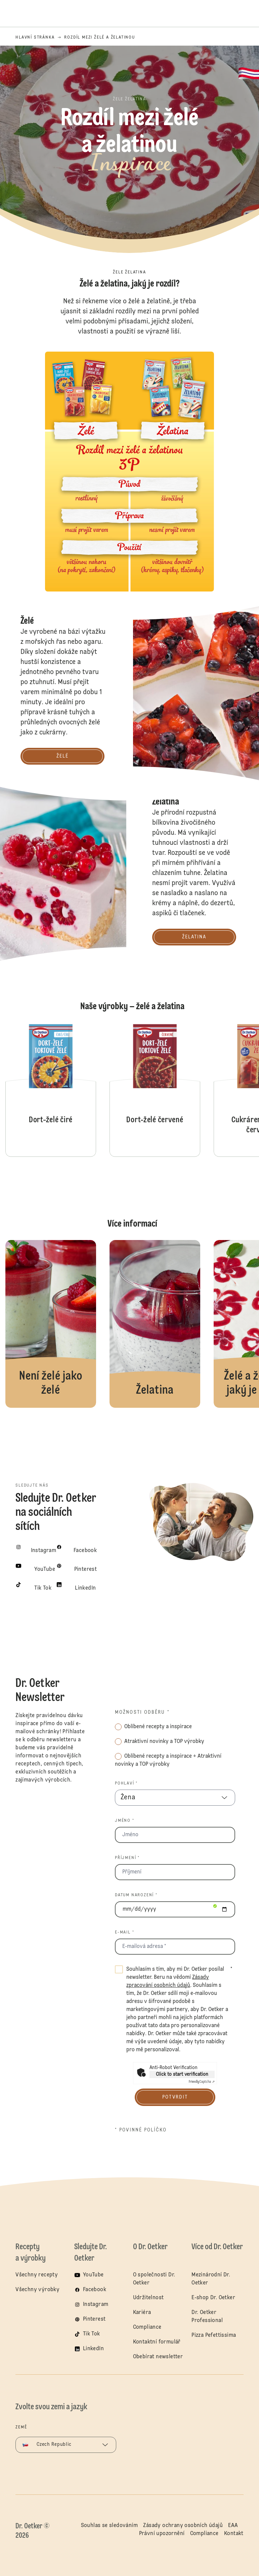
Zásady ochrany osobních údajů (183, 2525)
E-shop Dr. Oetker (213, 2298)
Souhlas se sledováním (109, 2525)
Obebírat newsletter (158, 2357)
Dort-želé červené (155, 1090)
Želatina (155, 1324)
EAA (233, 2525)
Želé (50, 1324)
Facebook (94, 2289)
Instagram (96, 2304)
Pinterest (94, 2319)
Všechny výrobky (37, 2289)
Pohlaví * (126, 1784)
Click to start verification (182, 2074)
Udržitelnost (148, 2298)
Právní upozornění (162, 2533)
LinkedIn (93, 2349)
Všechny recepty (36, 2275)
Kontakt (234, 2533)
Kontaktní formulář (157, 2342)
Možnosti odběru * (142, 1712)
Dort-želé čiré (50, 1090)
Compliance (147, 2327)
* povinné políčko (141, 2130)
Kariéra (142, 2312)
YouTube (93, 2275)
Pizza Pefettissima (213, 2335)
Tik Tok (91, 2334)
